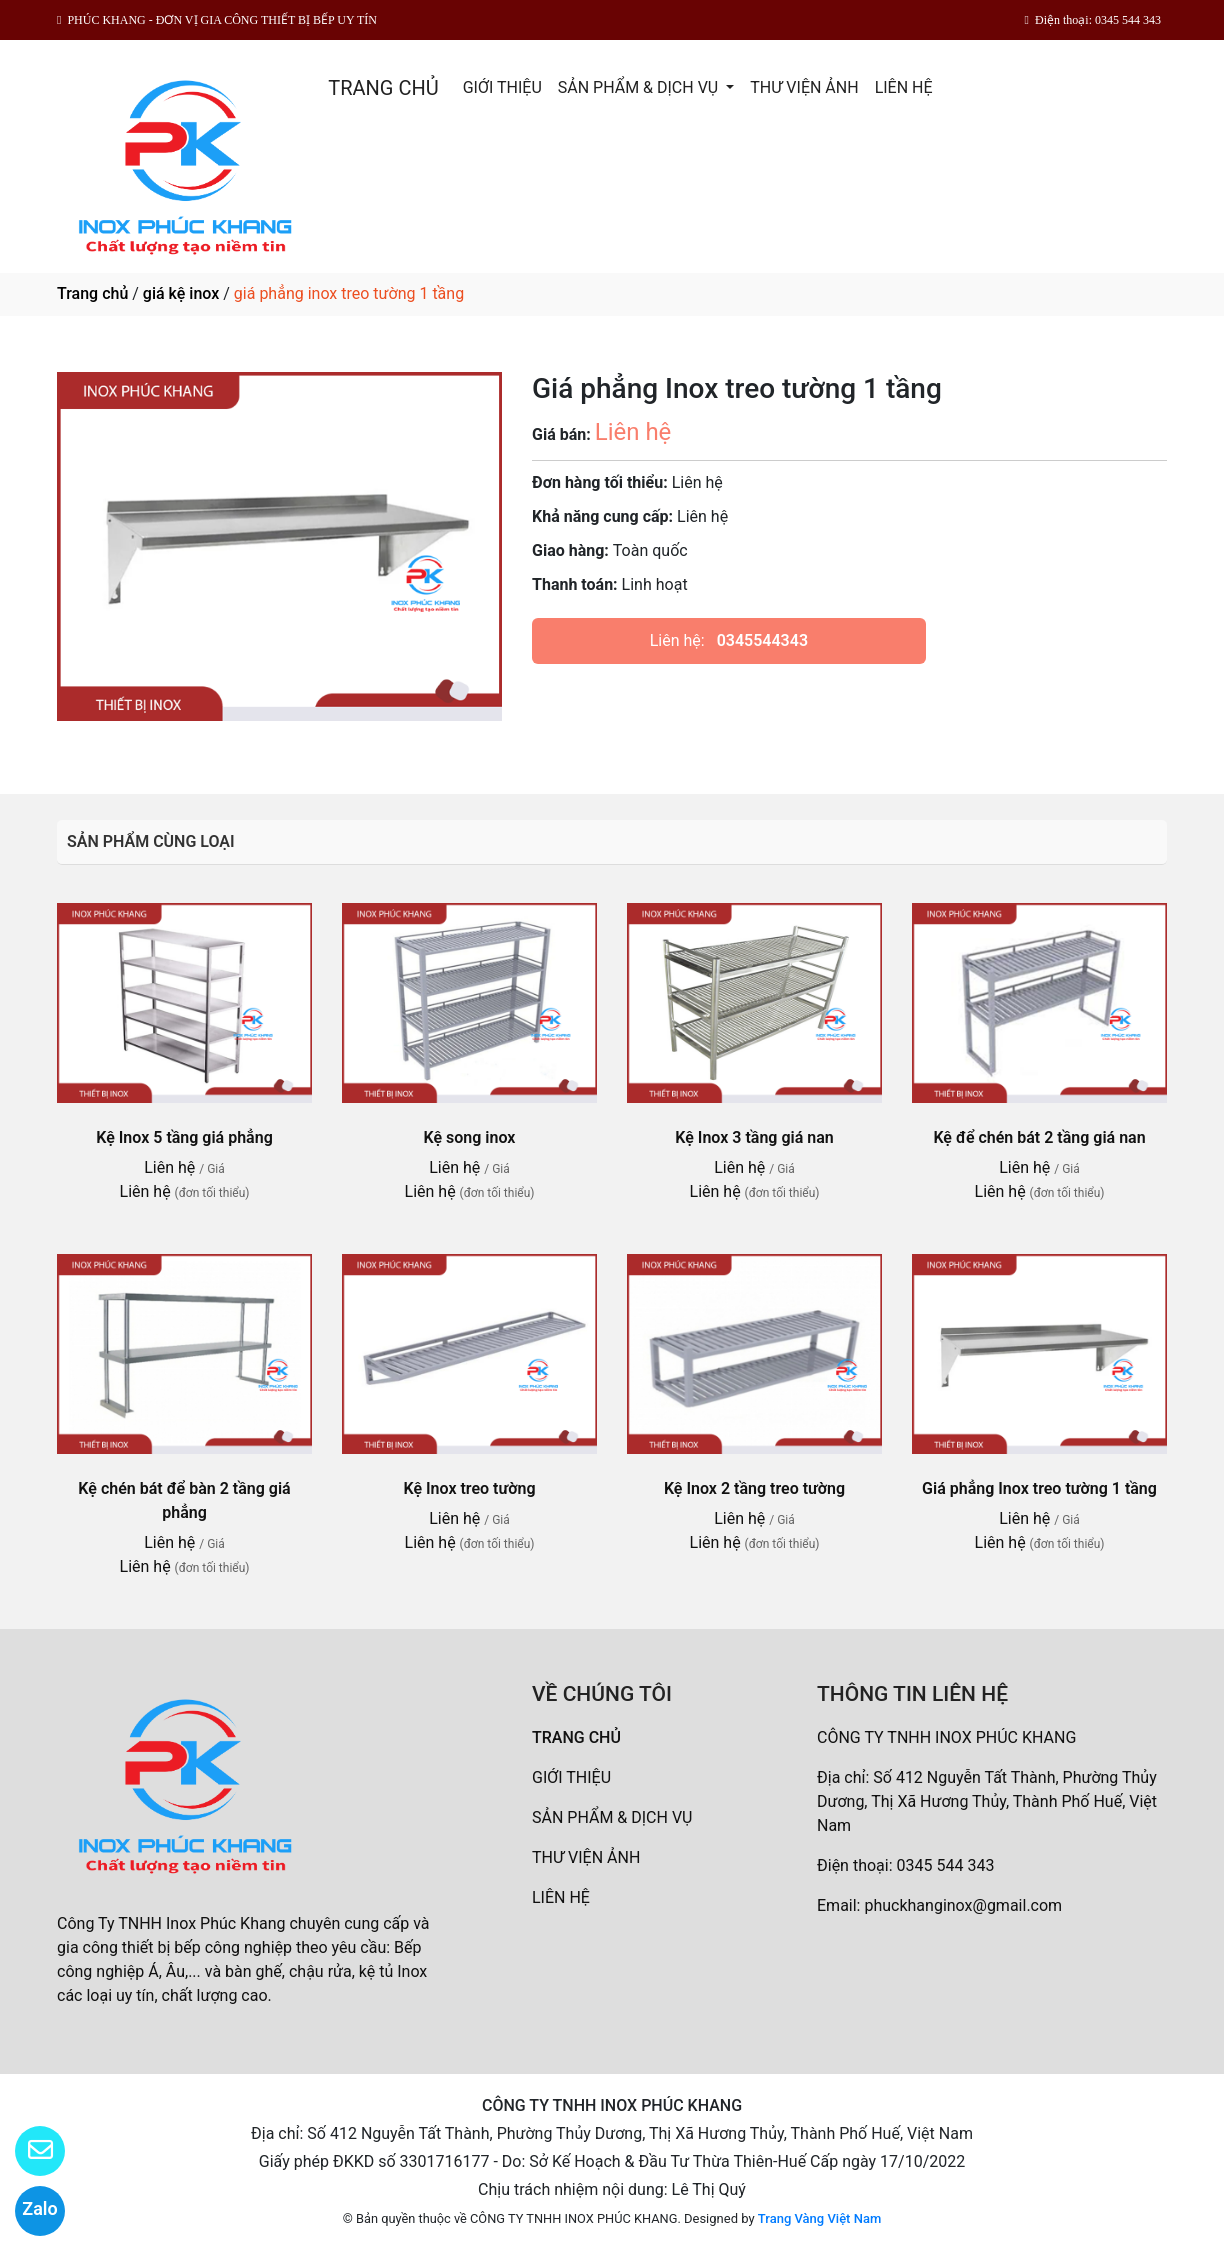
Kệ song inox (470, 1137)
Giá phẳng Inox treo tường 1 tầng (1039, 1488)
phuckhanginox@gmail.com (963, 1905)
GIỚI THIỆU (502, 87)
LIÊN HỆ (904, 87)
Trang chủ (92, 293)
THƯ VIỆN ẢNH (804, 87)
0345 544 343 (946, 1865)
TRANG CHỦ (383, 88)
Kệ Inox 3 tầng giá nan (754, 1137)
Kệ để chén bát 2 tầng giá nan (1039, 1137)
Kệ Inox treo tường (469, 1488)
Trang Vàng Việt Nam (819, 2218)
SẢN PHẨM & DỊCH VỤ (640, 87)
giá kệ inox (181, 293)
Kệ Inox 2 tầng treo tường (754, 1488)
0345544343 (762, 640)
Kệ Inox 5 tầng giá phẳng (184, 1137)
